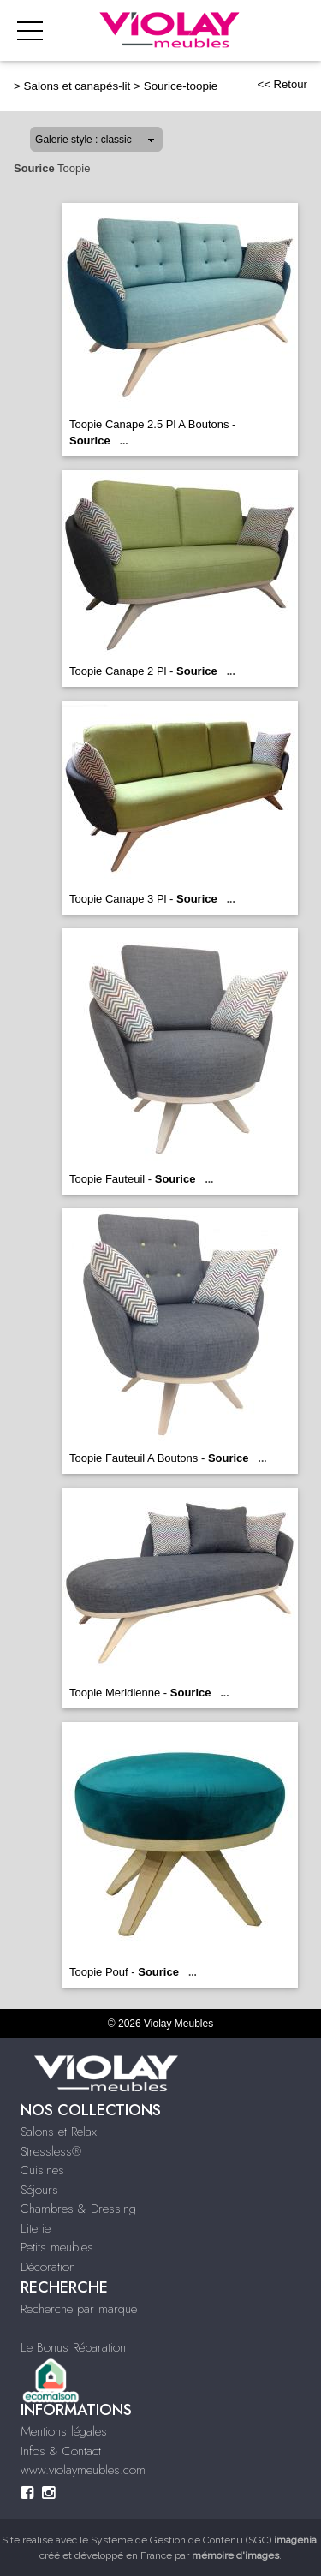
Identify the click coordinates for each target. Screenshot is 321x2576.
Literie (36, 2228)
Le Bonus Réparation (73, 2347)
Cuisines (42, 2170)
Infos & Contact (61, 2451)
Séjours (39, 2189)
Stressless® (51, 2151)
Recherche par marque (79, 2308)
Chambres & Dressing (78, 2208)
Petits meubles (57, 2247)
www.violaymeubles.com (83, 2469)
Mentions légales (64, 2431)
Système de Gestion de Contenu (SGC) (204, 2540)
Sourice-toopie (181, 86)
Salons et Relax (59, 2131)
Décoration (48, 2266)
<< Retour (282, 84)
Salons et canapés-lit (77, 86)
